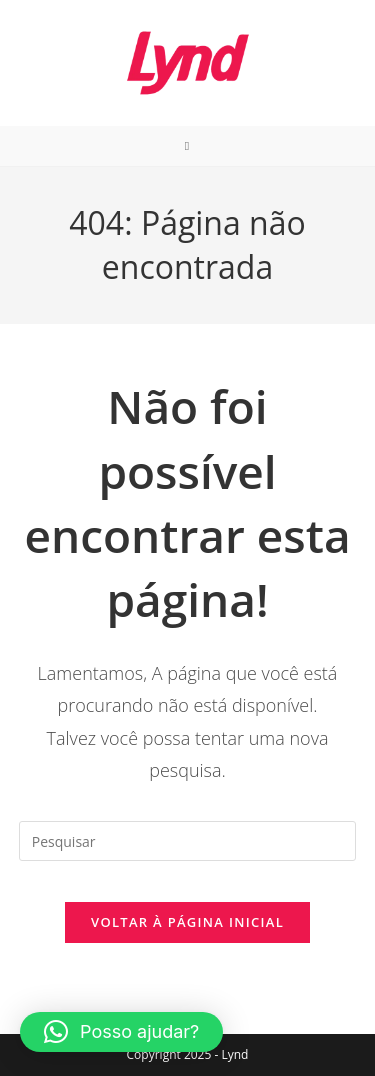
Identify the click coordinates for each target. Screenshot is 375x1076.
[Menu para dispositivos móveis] (187, 146)
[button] (121, 1032)
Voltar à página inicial (187, 922)
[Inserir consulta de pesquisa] (188, 841)
